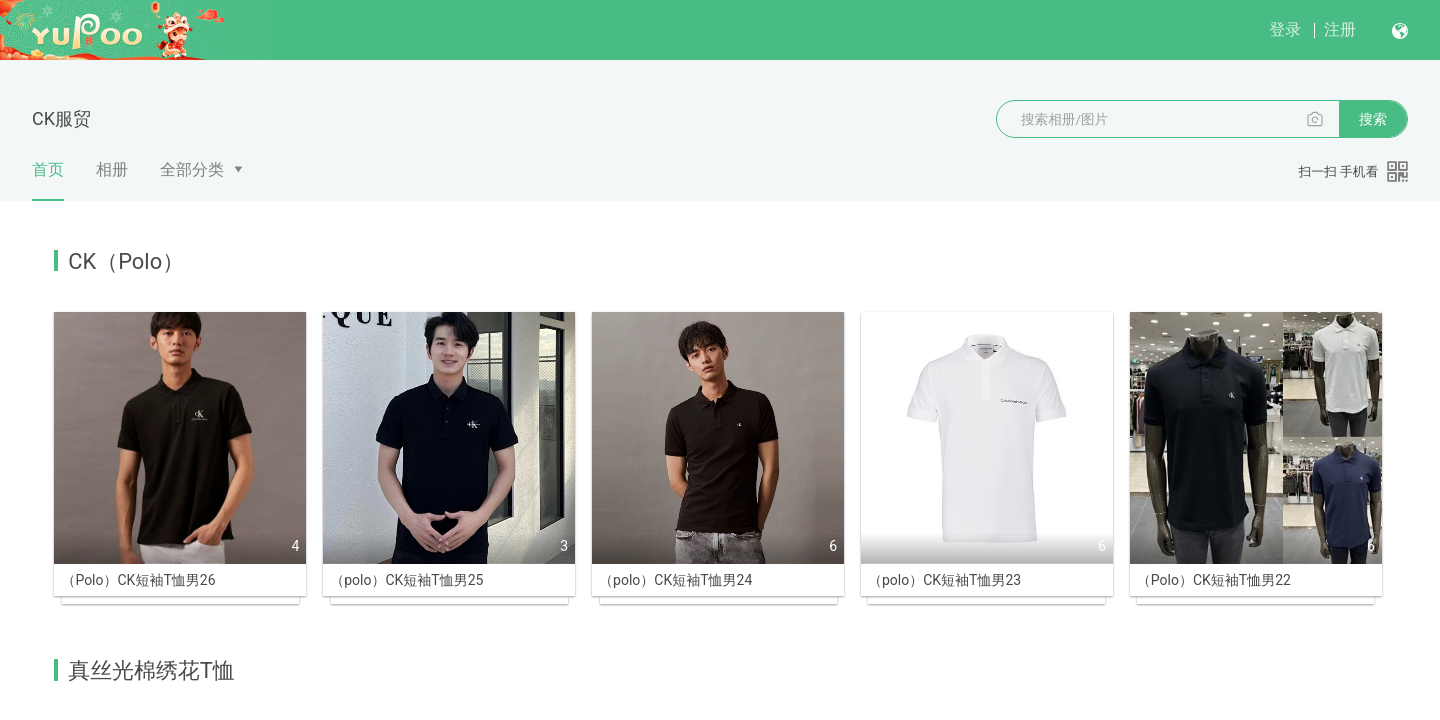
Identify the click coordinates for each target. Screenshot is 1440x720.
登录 (1285, 29)
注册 (1340, 29)
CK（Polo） (126, 261)
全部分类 (192, 169)
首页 (48, 180)
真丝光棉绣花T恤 (151, 567)
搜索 (1373, 119)
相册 (112, 169)
